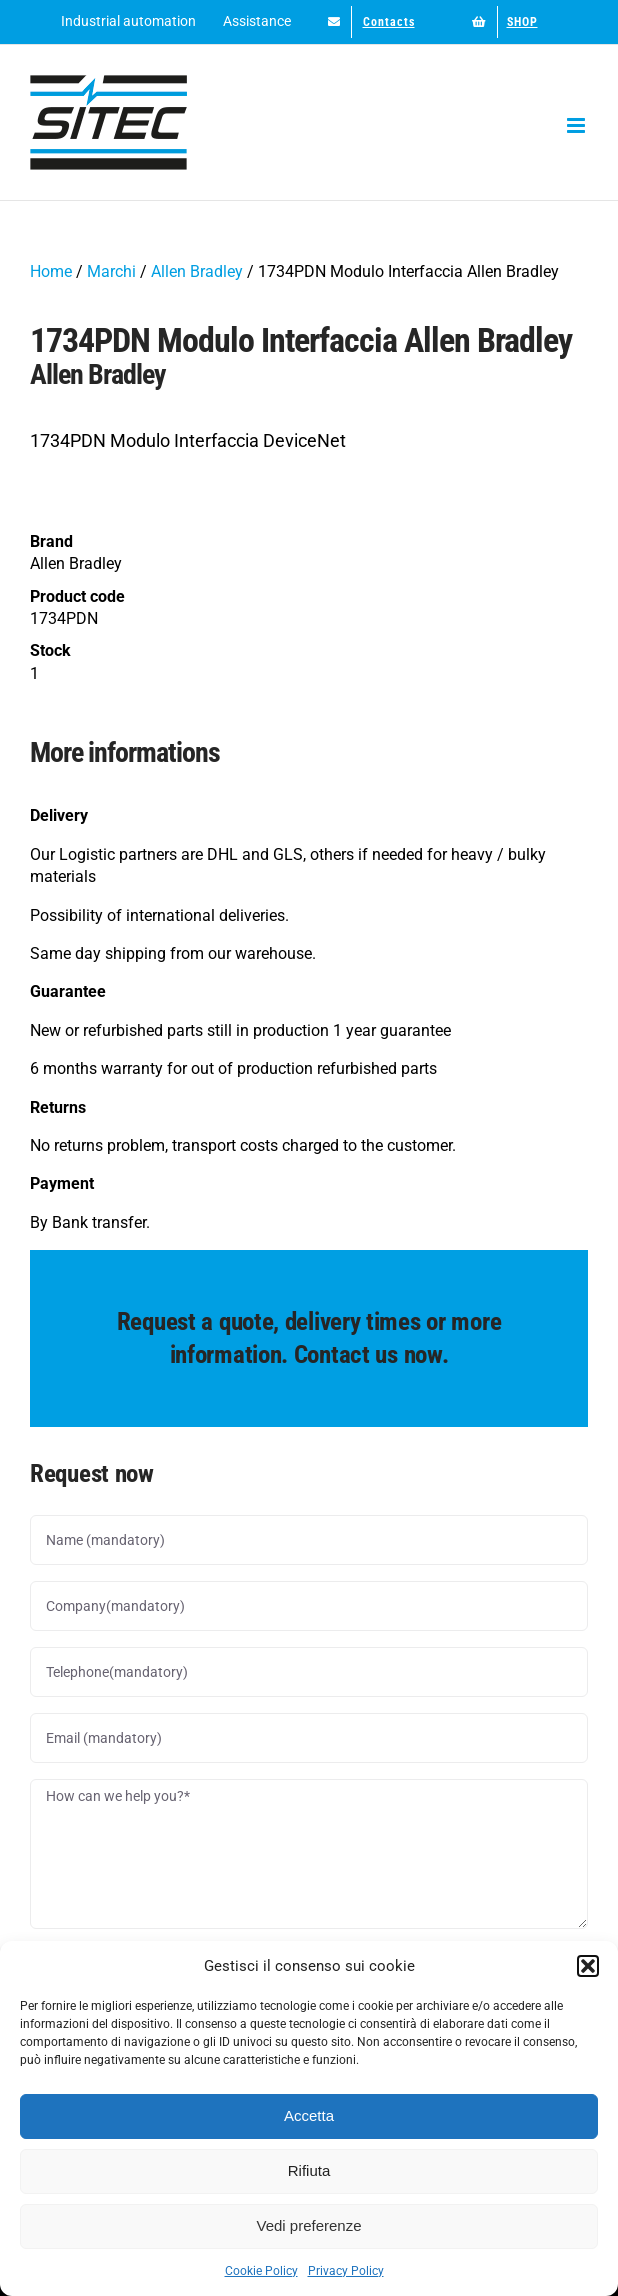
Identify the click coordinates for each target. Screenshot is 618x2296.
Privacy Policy (346, 2271)
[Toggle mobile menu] (577, 125)
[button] (588, 1966)
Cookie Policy (261, 2271)
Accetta (309, 2115)
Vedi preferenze (308, 2225)
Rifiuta (309, 2170)
